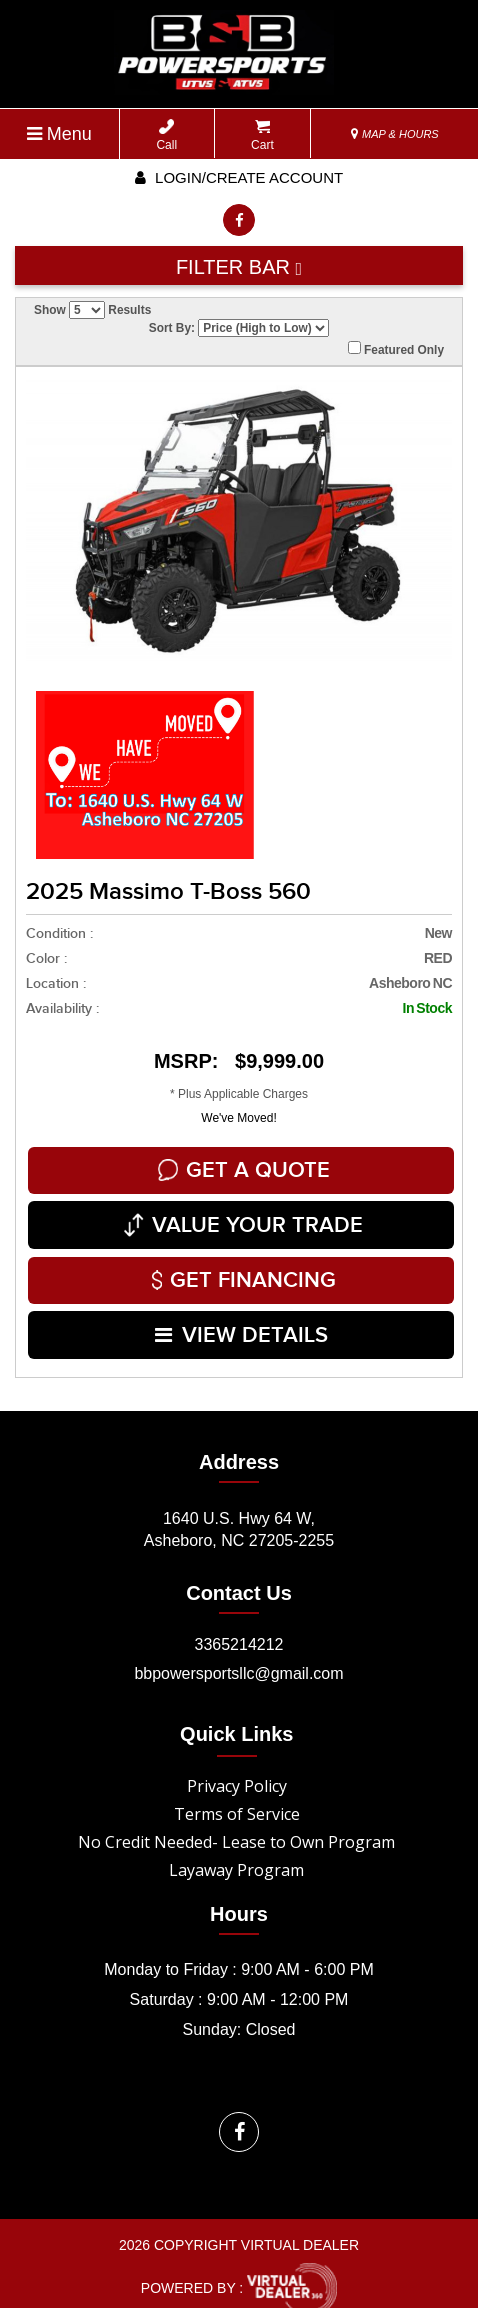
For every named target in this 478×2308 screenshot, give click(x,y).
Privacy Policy (237, 1770)
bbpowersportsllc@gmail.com (238, 1657)
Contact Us (239, 1577)
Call (166, 135)
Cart (262, 135)
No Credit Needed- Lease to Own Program (236, 1826)
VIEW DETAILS (241, 1321)
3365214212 (239, 1628)
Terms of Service (237, 1798)
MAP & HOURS (395, 134)
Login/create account (239, 177)
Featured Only (396, 349)
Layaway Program (236, 1854)
